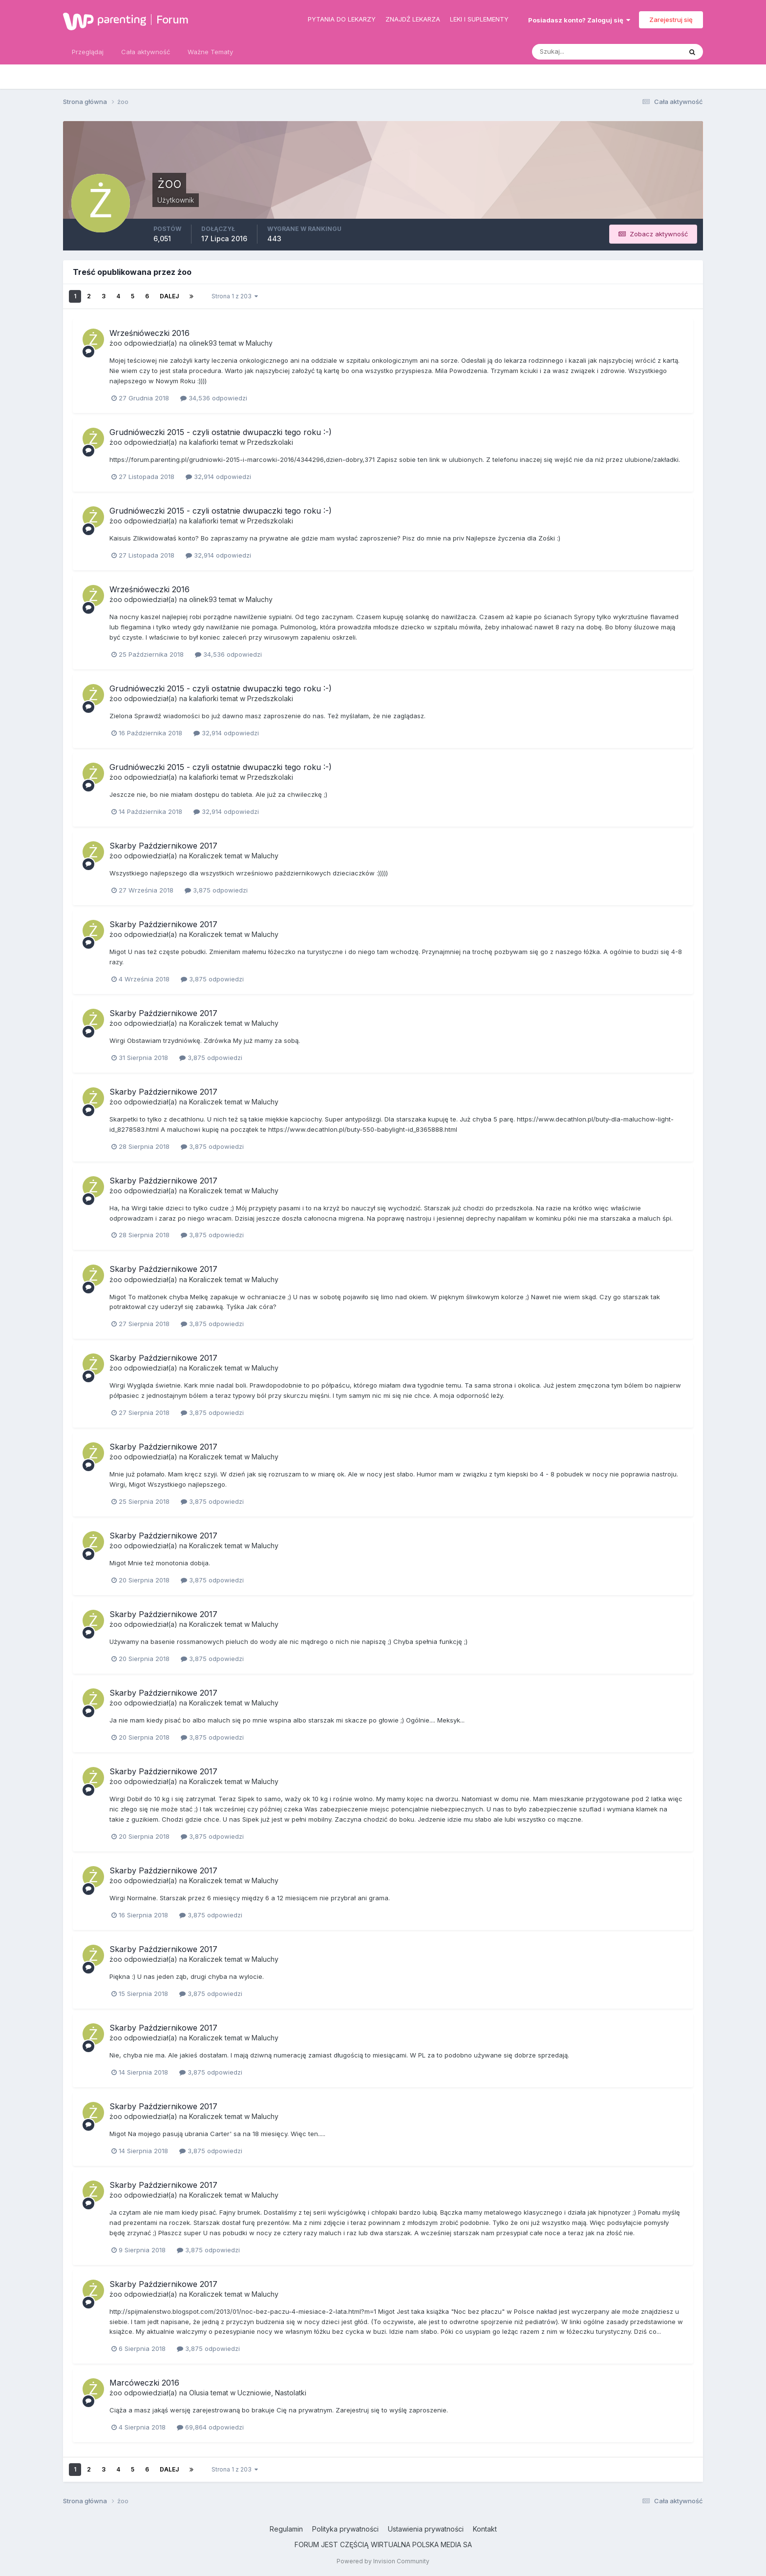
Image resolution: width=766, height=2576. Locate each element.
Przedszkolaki (270, 442)
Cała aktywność (145, 52)
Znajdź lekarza (412, 19)
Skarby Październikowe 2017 (163, 846)
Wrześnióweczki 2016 (149, 333)
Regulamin (286, 2529)
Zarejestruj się (671, 19)
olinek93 (203, 343)
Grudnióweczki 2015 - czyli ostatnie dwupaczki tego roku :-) (220, 432)
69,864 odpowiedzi (210, 2427)
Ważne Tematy (210, 52)
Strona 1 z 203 (235, 296)
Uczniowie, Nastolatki (271, 2393)
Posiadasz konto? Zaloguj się (579, 20)
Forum (172, 19)
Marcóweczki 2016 (144, 2383)
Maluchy (259, 343)
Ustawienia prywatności (426, 2529)
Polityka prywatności (345, 2529)
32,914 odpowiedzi (218, 476)
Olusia (199, 2393)
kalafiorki (203, 442)
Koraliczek (206, 856)
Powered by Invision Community (383, 2561)
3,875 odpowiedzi (216, 890)
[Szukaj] (568, 52)
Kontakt (485, 2529)
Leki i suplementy (479, 19)
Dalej (169, 296)
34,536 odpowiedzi (213, 398)
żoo (115, 343)
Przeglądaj (88, 52)
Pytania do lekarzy (342, 19)
